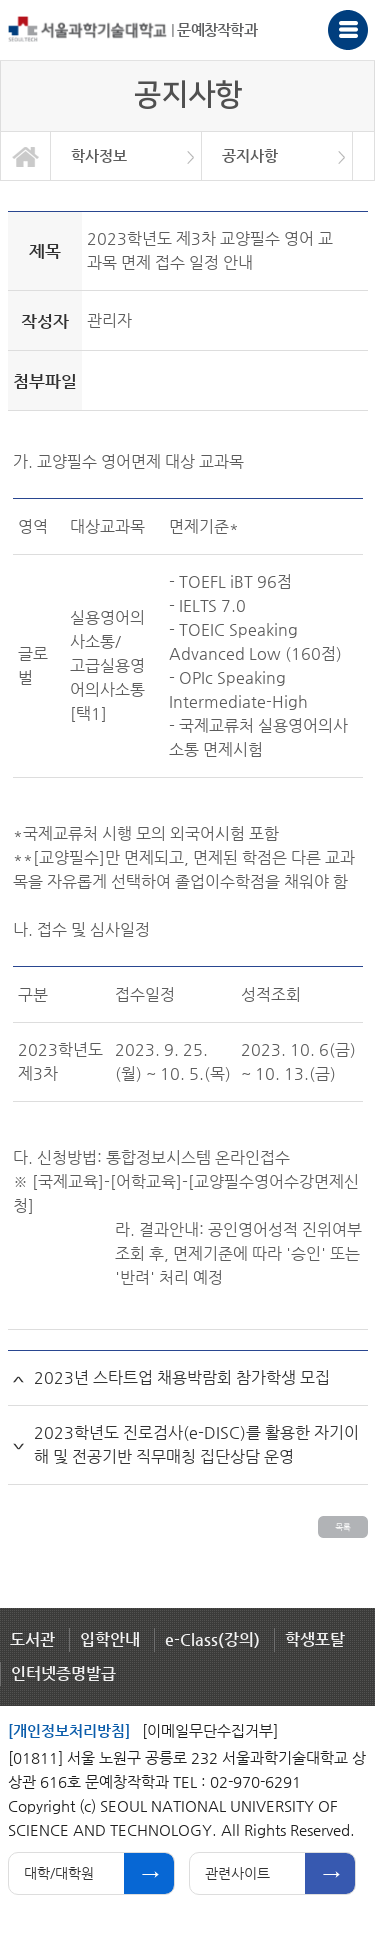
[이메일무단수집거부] (210, 1730)
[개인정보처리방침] (69, 1730)
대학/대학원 (59, 1873)
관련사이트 (237, 1873)
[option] (126, 156)
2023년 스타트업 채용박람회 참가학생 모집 (182, 1377)
